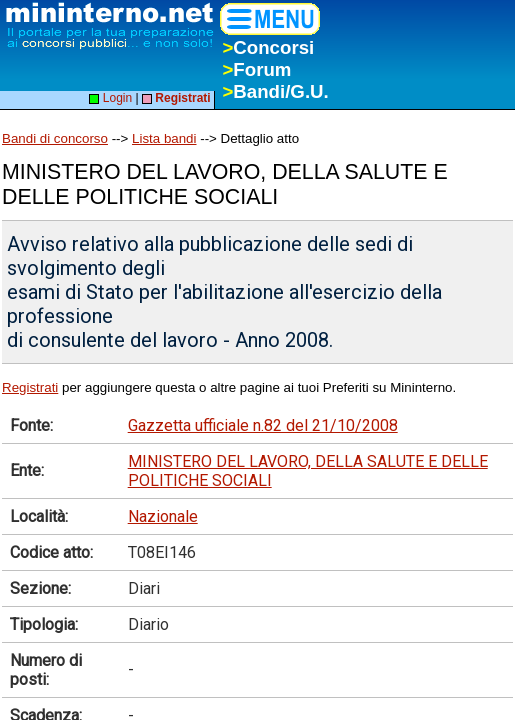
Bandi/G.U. (275, 91)
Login (110, 98)
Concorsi (268, 47)
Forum (256, 69)
